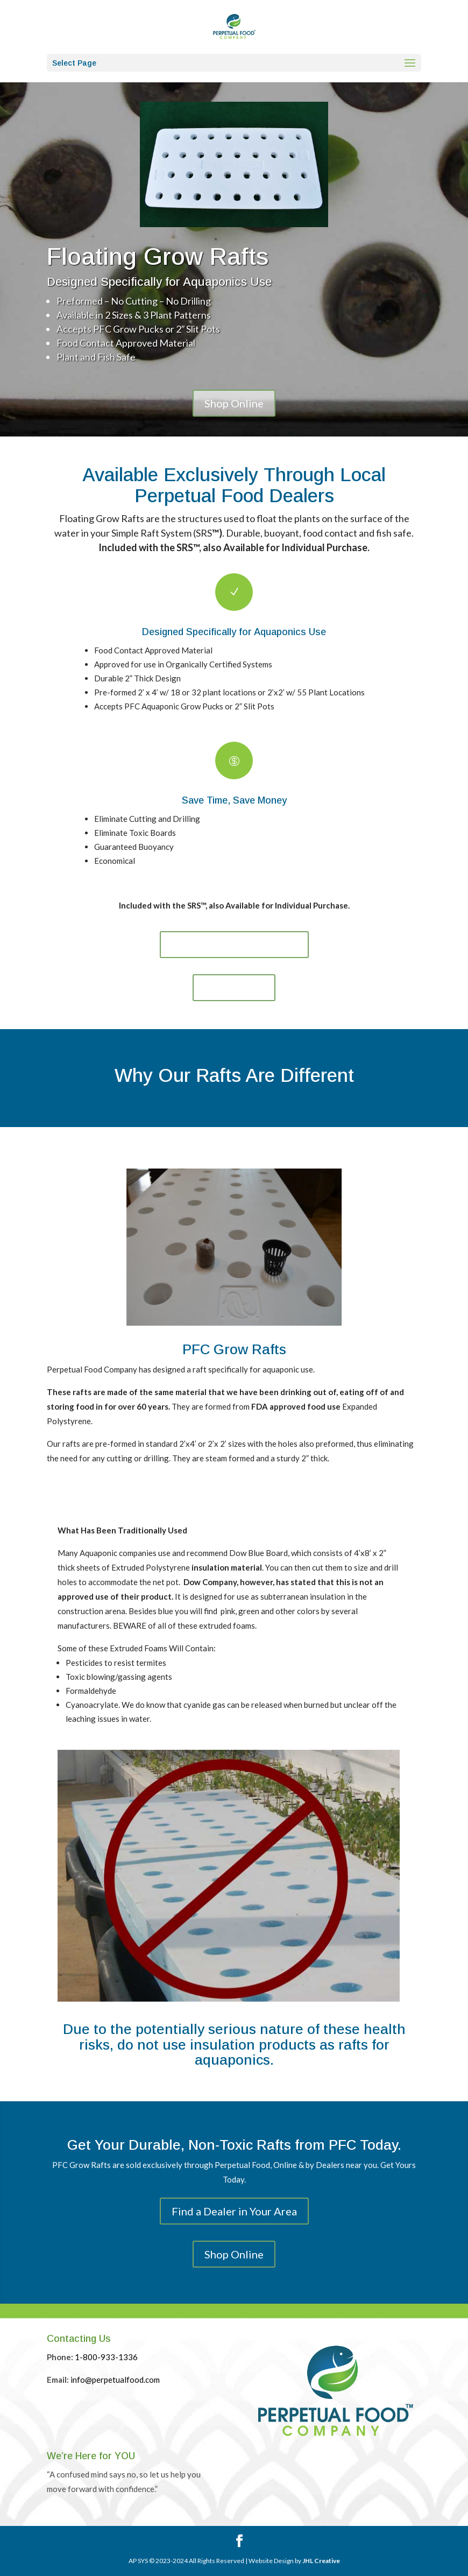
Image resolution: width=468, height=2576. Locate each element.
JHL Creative (321, 2561)
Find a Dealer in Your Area (234, 944)
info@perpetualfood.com (115, 2379)
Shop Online (234, 403)
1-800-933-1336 (106, 2357)
